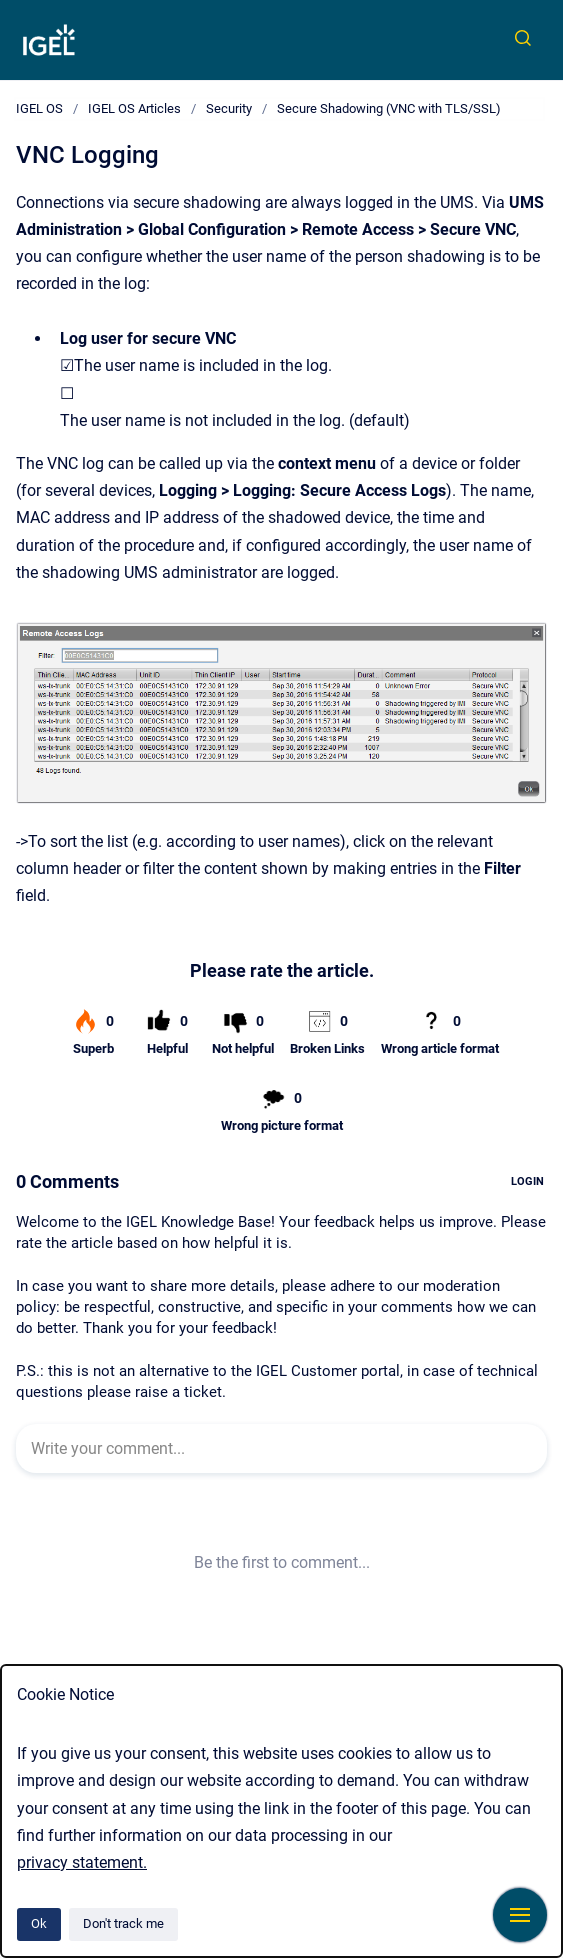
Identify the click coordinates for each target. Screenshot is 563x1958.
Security (229, 108)
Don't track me (123, 1923)
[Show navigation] (520, 1915)
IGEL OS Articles (134, 108)
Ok (39, 1923)
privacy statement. (82, 1862)
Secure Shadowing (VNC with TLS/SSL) (389, 108)
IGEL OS (39, 108)
